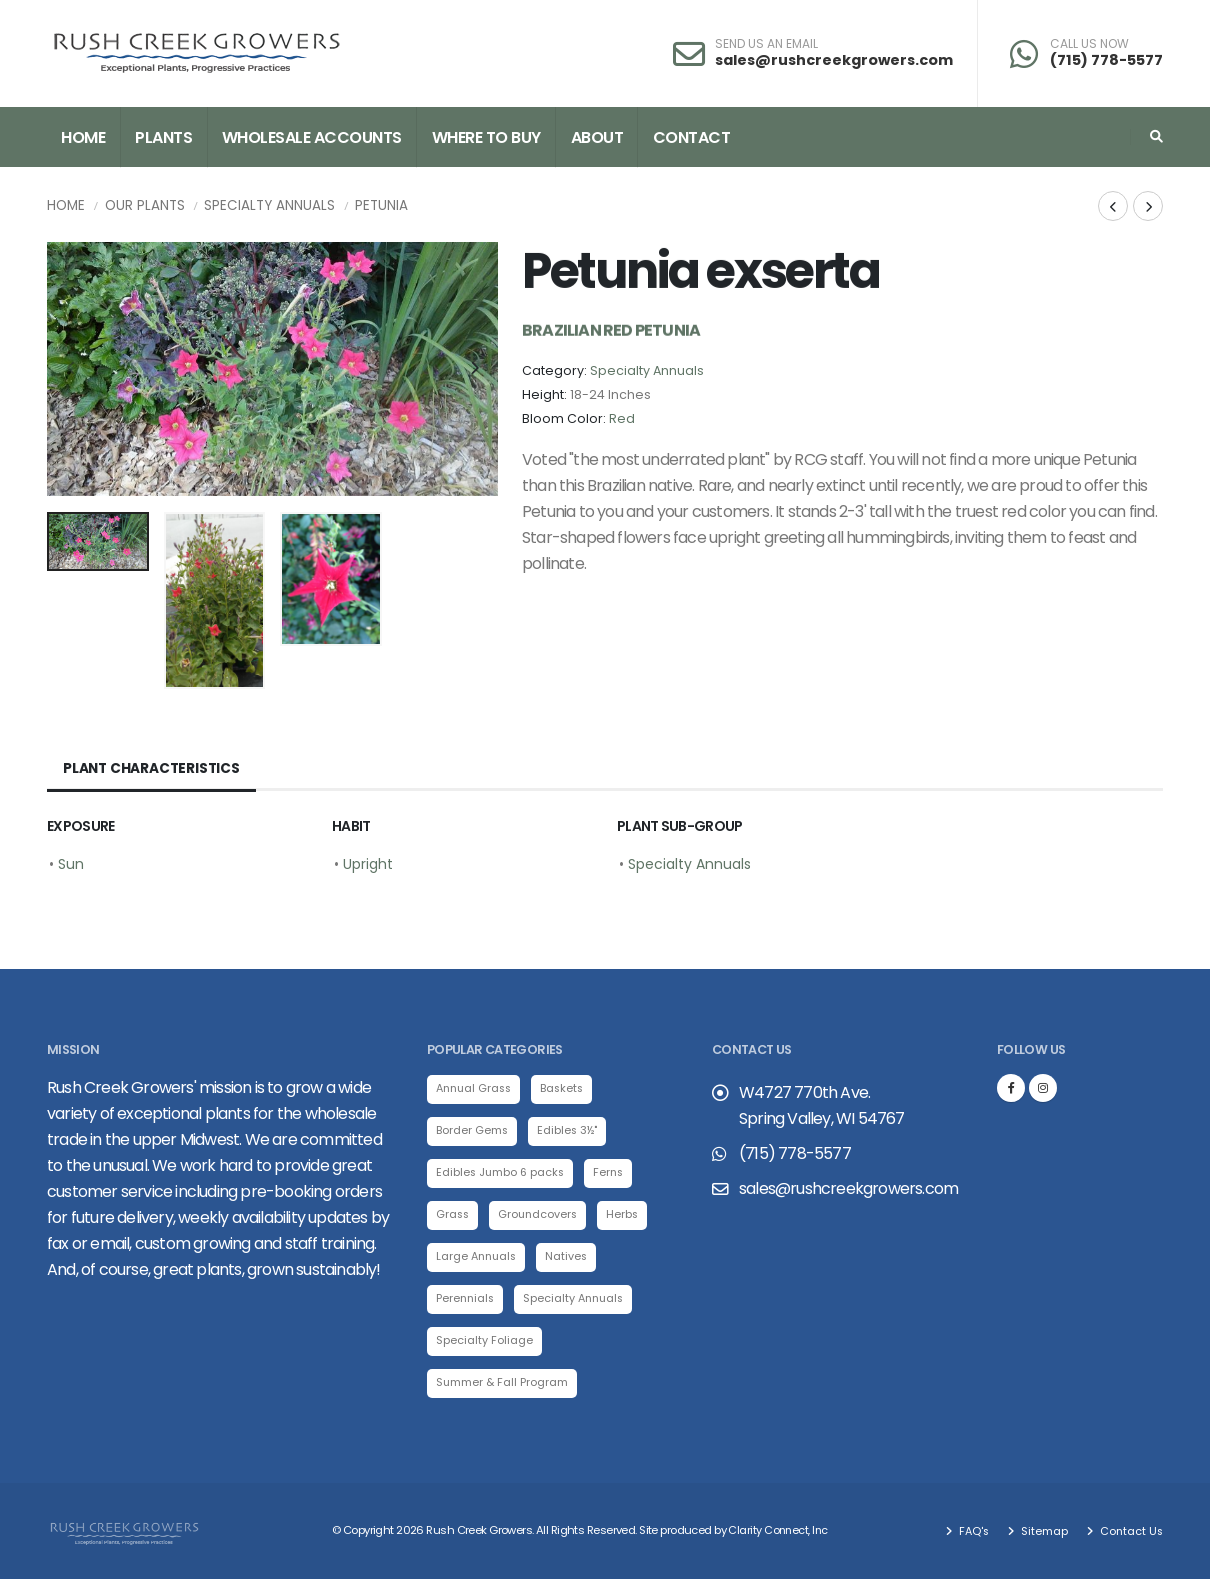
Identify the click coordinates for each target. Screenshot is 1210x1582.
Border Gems (472, 1131)
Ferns (613, 1174)
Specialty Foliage (484, 1343)
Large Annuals (478, 1258)
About (597, 137)
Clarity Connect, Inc (779, 1534)
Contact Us (1129, 1534)
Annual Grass (476, 1089)
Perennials (466, 1301)
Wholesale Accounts (312, 137)
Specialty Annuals (269, 205)
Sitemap (1041, 1534)
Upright (368, 864)
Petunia (381, 205)
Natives (571, 1258)
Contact (692, 137)
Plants (163, 137)
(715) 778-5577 (1106, 60)
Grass (453, 1216)
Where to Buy (486, 137)
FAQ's (969, 1534)
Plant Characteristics (153, 769)
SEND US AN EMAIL (766, 44)
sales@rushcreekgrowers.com (834, 60)
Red (622, 418)
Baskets (568, 1089)
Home (83, 137)
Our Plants (145, 205)
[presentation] (72, 369)
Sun (71, 864)
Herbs (627, 1216)
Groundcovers (541, 1216)
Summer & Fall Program (503, 1385)
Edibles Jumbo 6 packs (502, 1174)
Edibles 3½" (569, 1131)
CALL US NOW (1089, 44)
